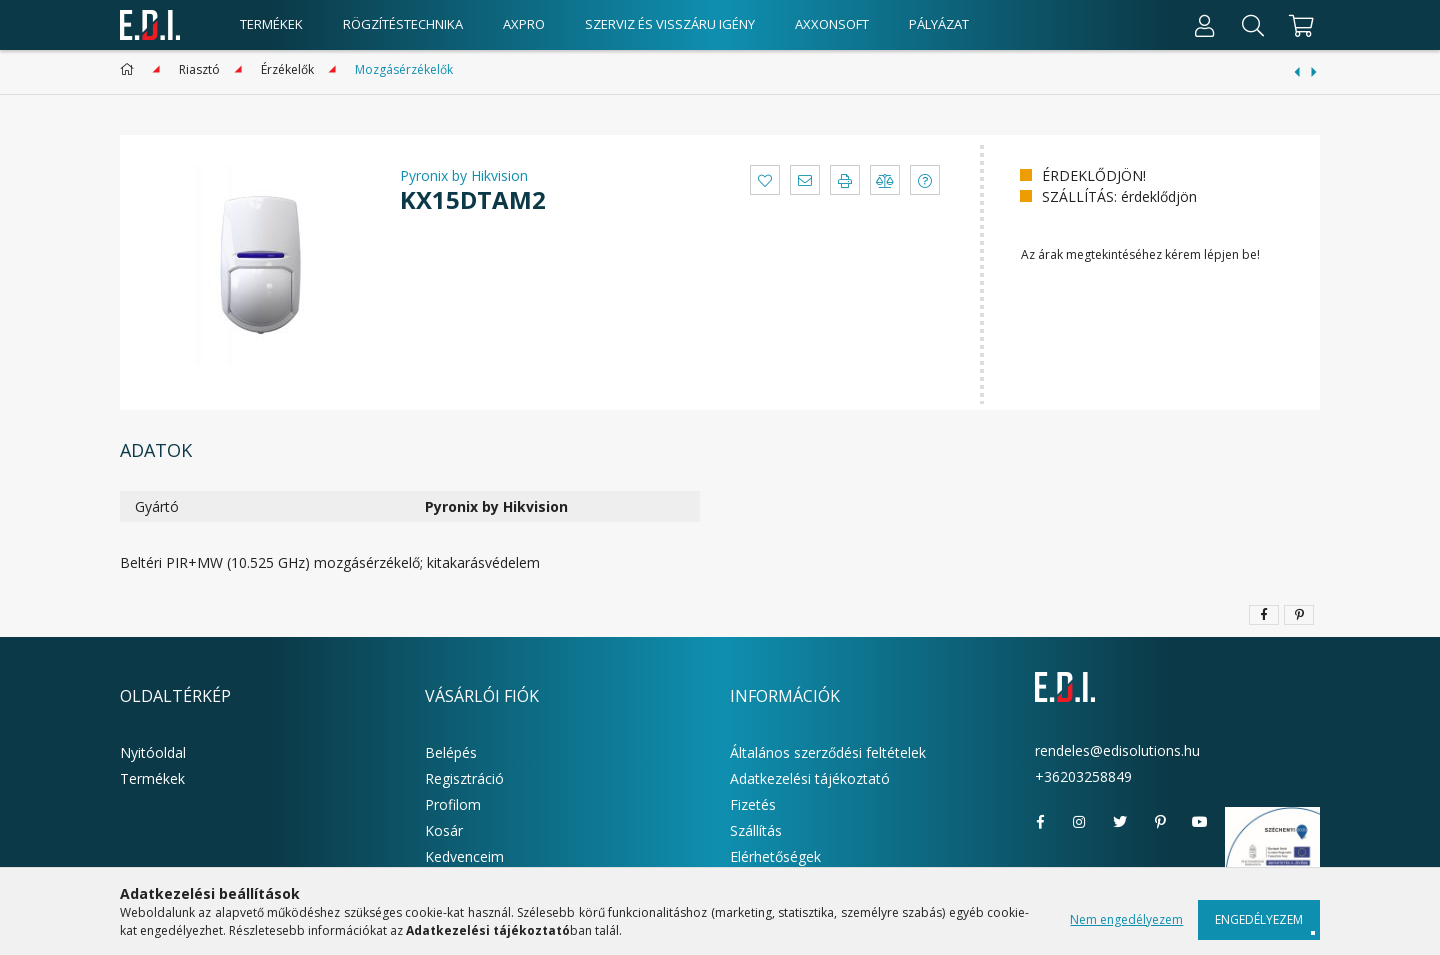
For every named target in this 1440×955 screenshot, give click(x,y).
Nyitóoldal (153, 752)
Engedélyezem (1259, 919)
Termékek (152, 778)
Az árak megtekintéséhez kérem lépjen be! (1140, 254)
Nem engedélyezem (1126, 919)
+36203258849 (1083, 776)
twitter (1120, 822)
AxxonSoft (832, 24)
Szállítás (756, 830)
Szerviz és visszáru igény (670, 24)
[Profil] (1205, 25)
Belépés (451, 752)
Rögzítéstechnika (403, 24)
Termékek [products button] (271, 24)
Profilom (453, 804)
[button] (765, 180)
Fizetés (753, 804)
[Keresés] (1253, 25)
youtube (1200, 822)
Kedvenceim (464, 856)
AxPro (524, 24)
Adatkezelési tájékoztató (810, 778)
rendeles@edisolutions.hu (1117, 750)
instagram (1080, 822)
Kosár (444, 830)
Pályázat (939, 24)
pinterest (1160, 822)
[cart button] (1298, 25)
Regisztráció (464, 778)
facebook (1040, 822)
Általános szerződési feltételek (828, 752)
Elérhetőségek (775, 856)
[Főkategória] (130, 69)
